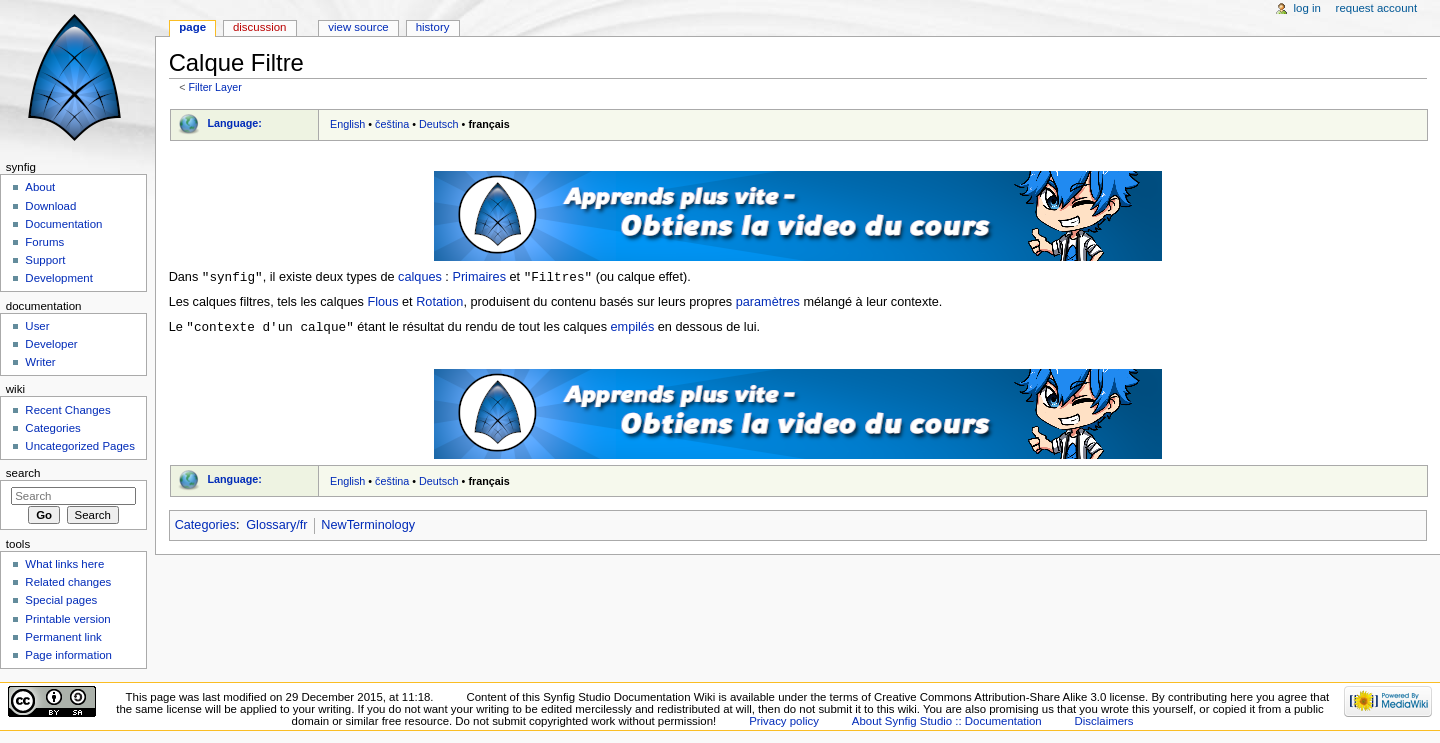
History (433, 27)
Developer (51, 344)
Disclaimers (1104, 721)
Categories (205, 527)
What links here (64, 564)
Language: (234, 123)
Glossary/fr (276, 527)
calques (420, 278)
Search (23, 473)
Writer (40, 362)
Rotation (439, 303)
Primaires (479, 278)
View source (358, 27)
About (40, 187)
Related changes (68, 582)
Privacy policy (784, 721)
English (347, 124)
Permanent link (63, 637)
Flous (383, 303)
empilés (633, 329)
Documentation (63, 224)
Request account (1377, 8)
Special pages (61, 600)
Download (50, 206)
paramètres (768, 303)
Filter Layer (214, 87)
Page (192, 27)
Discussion (259, 27)
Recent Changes (67, 410)
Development (58, 278)
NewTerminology (368, 527)
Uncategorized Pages (80, 446)
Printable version (67, 619)
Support (45, 260)
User (37, 326)
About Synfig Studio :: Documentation (947, 721)
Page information (68, 655)
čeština (392, 124)
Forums (44, 242)
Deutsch (439, 124)
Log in (1307, 8)
